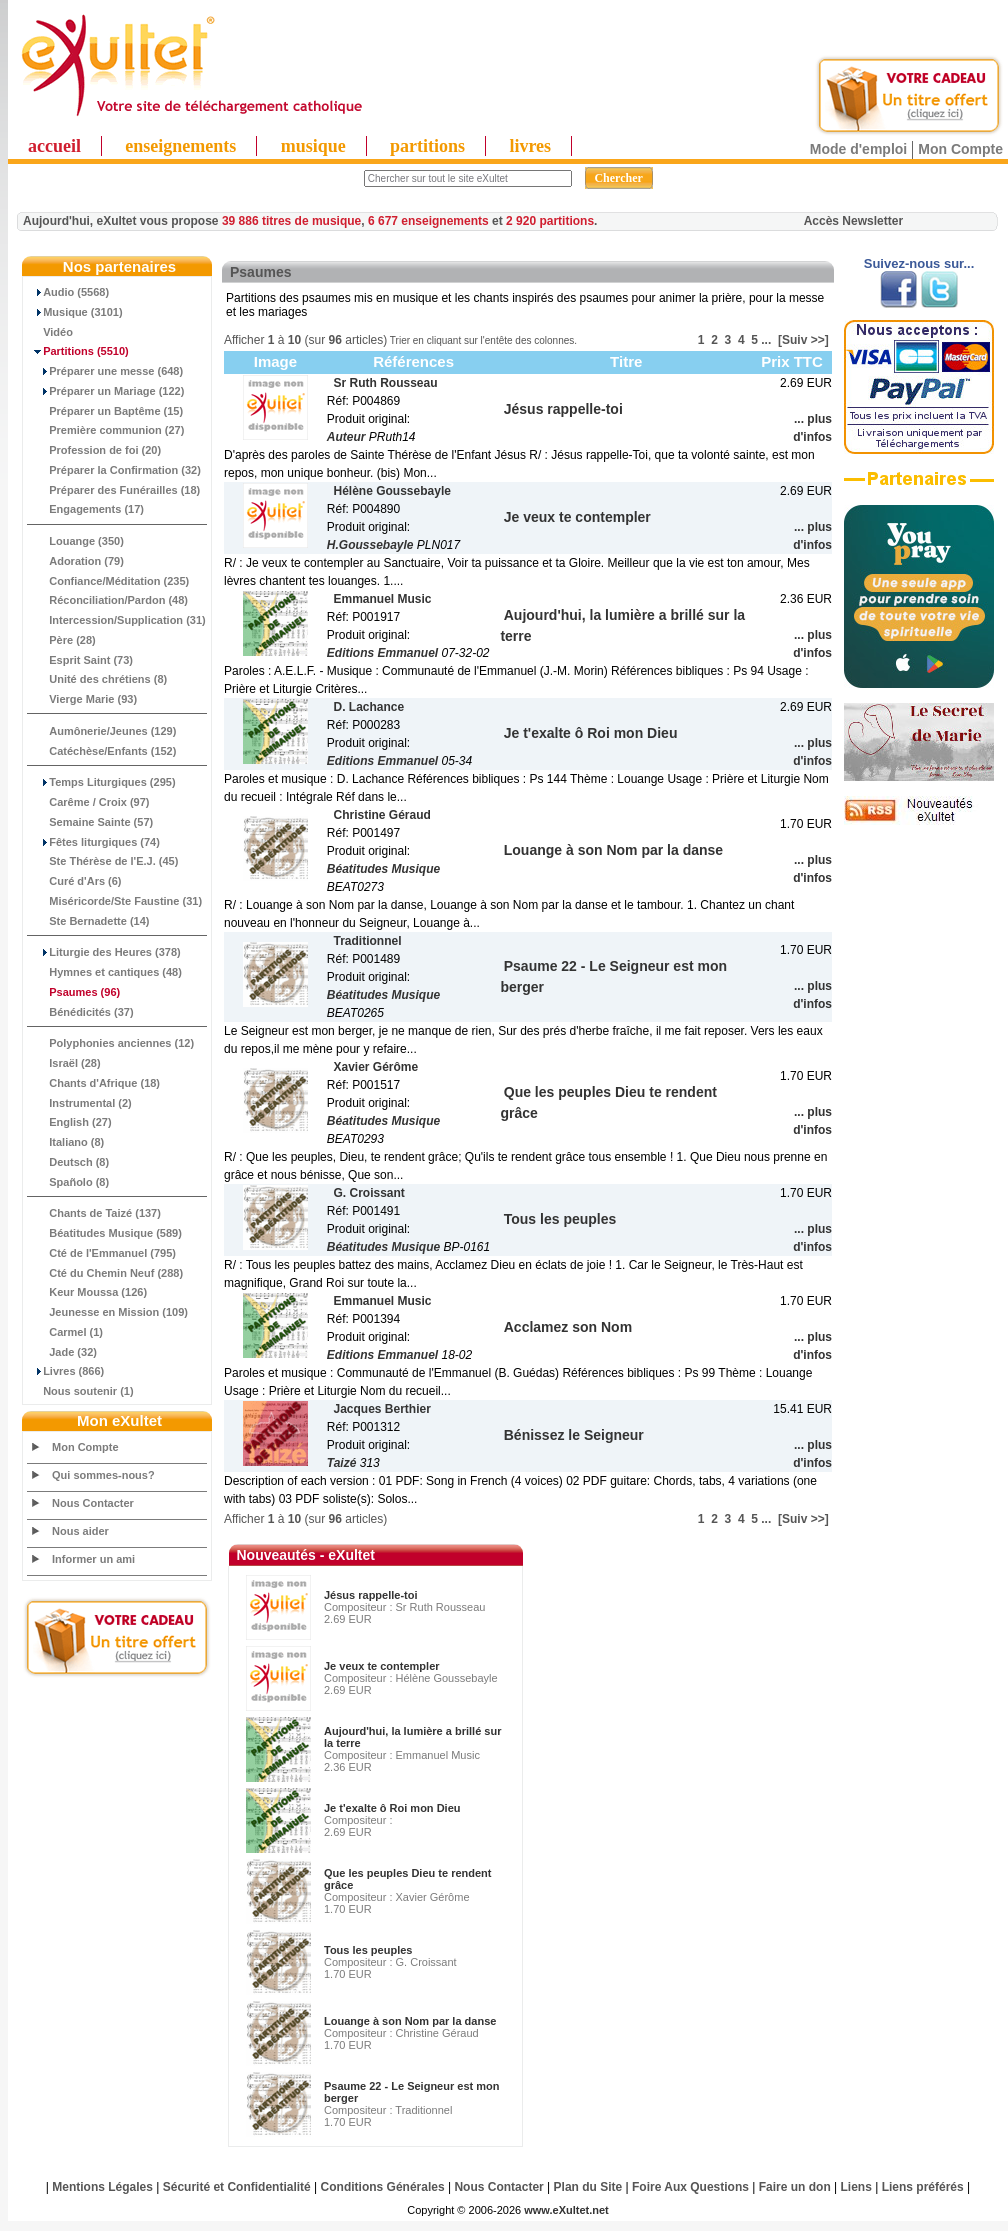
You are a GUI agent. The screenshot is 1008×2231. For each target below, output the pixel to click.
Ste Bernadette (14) (89, 921)
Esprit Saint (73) (80, 660)
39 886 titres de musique (291, 221)
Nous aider (80, 1531)
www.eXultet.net (566, 2210)
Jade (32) (62, 1352)
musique (313, 146)
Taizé (342, 1463)
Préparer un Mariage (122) (106, 391)
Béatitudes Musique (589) (105, 1233)
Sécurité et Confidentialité (237, 2187)
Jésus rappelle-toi (371, 1595)
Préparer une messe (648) (105, 371)
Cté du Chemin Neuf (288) (105, 1273)
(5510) (78, 351)
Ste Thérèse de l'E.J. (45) (103, 861)
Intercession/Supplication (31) (117, 620)
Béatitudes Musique (383, 869)
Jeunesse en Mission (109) (108, 1312)
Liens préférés (923, 2187)
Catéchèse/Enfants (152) (102, 751)
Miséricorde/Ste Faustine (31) (115, 901)
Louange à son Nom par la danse (410, 2021)
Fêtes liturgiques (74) (94, 842)
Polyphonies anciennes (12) (111, 1043)
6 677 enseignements (428, 221)
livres (530, 146)
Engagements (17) (86, 509)
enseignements (180, 146)
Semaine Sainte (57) (90, 822)
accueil (54, 146)
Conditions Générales (383, 2187)
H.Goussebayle (370, 545)
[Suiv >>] (803, 340)
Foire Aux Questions (690, 2187)
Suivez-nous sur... (919, 263)
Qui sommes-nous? (103, 1475)
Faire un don (795, 2187)
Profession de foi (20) (94, 450)
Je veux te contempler (382, 1666)
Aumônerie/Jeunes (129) (102, 731)
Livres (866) (66, 1371)
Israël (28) (64, 1063)
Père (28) (62, 640)
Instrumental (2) (80, 1103)
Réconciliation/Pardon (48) (108, 600)
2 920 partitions (550, 221)
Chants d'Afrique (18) (94, 1083)
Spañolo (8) (68, 1182)
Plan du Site (588, 2187)
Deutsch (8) (68, 1162)
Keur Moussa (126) (87, 1292)
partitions (427, 146)
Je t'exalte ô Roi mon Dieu (392, 1808)
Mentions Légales (102, 2187)
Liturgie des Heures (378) (104, 952)
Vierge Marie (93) (82, 699)
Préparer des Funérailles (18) (114, 490)
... (766, 340)
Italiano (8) (66, 1142)
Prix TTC (792, 361)
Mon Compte (960, 149)
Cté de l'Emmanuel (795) (102, 1253)
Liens (856, 2187)
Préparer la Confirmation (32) (114, 470)
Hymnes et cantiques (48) (105, 972)
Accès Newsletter (853, 221)
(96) (74, 992)
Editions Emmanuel (382, 653)
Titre (626, 361)
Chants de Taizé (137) (94, 1213)
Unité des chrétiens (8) (97, 679)
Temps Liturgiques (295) (102, 782)
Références (413, 361)
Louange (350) (76, 541)
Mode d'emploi (858, 149)
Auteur (346, 437)
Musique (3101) (75, 312)
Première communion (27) (106, 430)
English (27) (70, 1122)
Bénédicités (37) (81, 1012)
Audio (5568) (68, 292)
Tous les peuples (368, 1950)
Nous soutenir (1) (81, 1391)
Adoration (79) (76, 561)
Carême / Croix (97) (89, 802)
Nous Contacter (93, 1503)
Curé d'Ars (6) (75, 881)
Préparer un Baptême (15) (105, 411)
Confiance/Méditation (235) (108, 581)
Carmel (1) (65, 1332)
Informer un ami (93, 1559)
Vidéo (50, 332)
